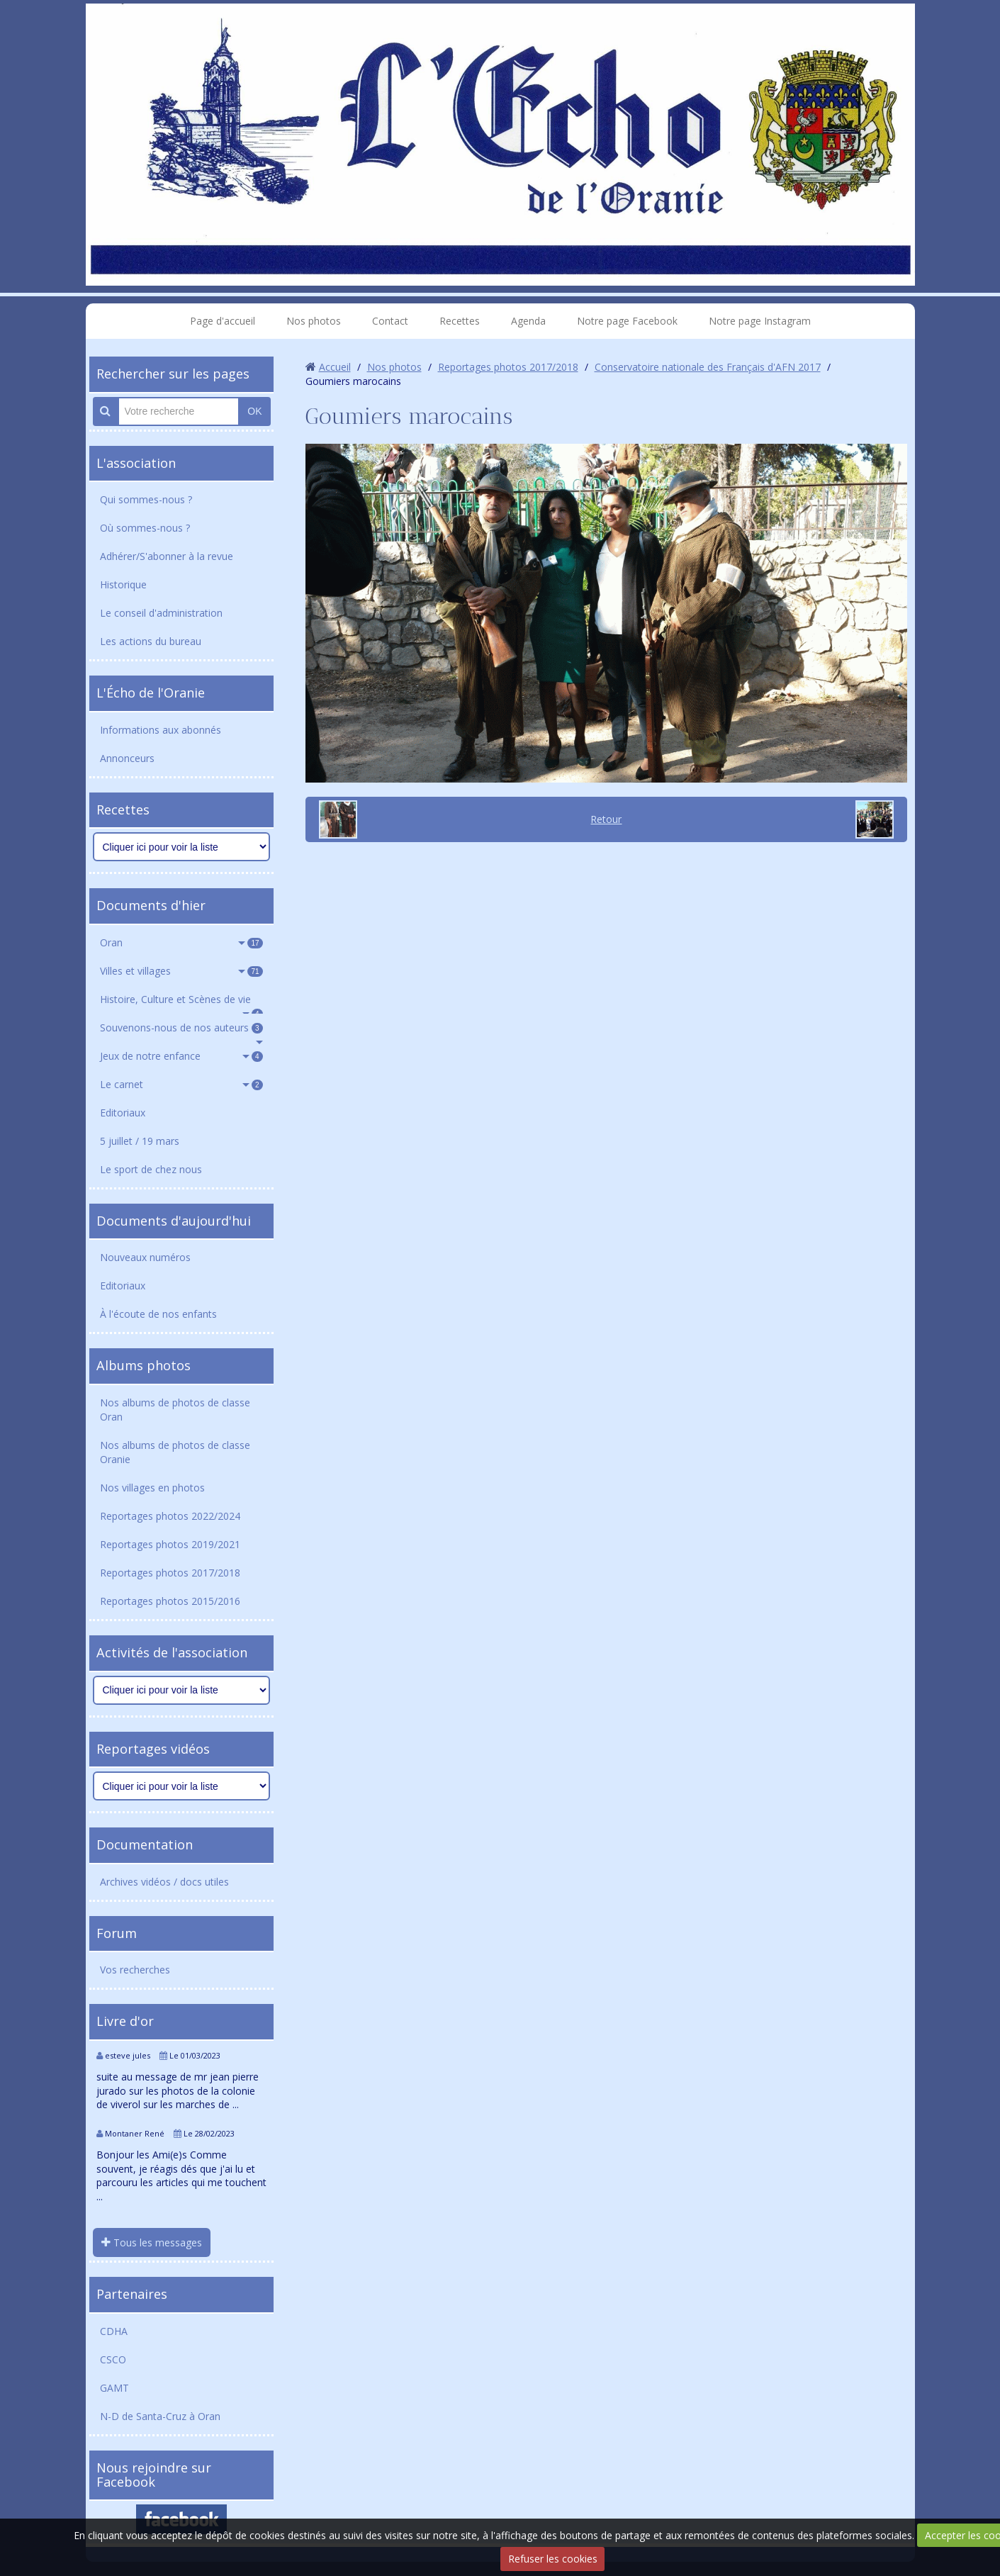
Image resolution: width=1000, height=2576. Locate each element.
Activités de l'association (171, 1652)
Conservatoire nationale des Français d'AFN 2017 (708, 367)
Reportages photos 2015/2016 (170, 1601)
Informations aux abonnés (160, 730)
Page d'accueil (222, 320)
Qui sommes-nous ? (146, 499)
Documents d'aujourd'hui (173, 1220)
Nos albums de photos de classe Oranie (175, 1452)
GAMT (114, 2388)
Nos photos (313, 320)
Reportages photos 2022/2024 (170, 1516)
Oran (181, 942)
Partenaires (131, 2293)
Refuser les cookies (552, 2558)
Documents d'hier (151, 905)
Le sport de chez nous (151, 1169)
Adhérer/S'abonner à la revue (166, 556)
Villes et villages (181, 971)
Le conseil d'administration (161, 613)
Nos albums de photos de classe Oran (175, 1409)
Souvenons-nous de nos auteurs (181, 1027)
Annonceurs (127, 758)
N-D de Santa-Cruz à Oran (160, 2416)
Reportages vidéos (153, 1748)
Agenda (528, 320)
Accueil (335, 367)
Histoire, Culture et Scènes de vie (181, 1003)
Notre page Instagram (760, 320)
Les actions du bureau (150, 641)
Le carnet (181, 1084)
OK (254, 411)
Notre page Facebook (627, 320)
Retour (606, 819)
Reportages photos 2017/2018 (170, 1572)
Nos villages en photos (152, 1487)
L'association (136, 462)
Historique (123, 584)
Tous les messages (151, 2242)
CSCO (113, 2359)
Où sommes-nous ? (145, 527)
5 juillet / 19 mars (139, 1141)
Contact (390, 320)
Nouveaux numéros (145, 1257)
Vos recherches (135, 1969)
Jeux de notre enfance (181, 1056)
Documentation (144, 1844)
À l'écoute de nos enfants (158, 1314)
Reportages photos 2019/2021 (170, 1544)
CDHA (114, 2331)
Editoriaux (122, 1112)
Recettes (459, 320)
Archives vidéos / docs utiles (164, 1881)
